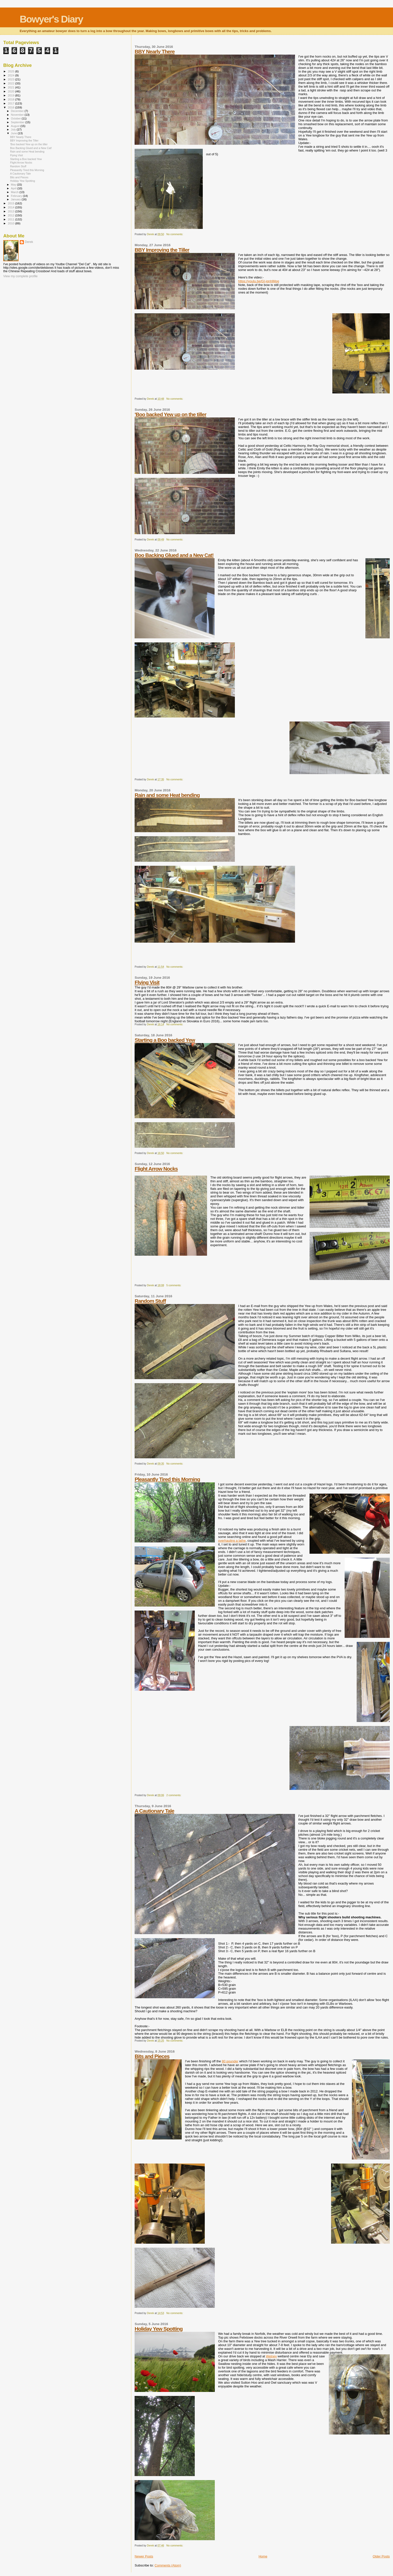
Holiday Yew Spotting (158, 2329)
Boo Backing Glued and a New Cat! (174, 555)
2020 (11, 91)
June (14, 133)
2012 (11, 215)
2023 (11, 79)
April (14, 188)
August (16, 125)
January (16, 199)
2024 (11, 75)
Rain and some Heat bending (167, 795)
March (15, 192)
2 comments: (174, 1795)
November (18, 114)
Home (263, 2556)
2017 (11, 103)
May (14, 184)
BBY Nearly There (154, 51)
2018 (11, 99)
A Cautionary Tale (154, 1811)
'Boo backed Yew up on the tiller (170, 414)
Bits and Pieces (152, 2056)
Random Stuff (150, 1301)
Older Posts (381, 2556)
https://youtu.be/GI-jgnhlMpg (258, 281)
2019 (11, 95)
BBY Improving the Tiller (162, 250)
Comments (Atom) (168, 2565)
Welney (271, 2356)
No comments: (175, 234)
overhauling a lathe (232, 1540)
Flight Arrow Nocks (156, 1169)
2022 (11, 83)
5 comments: (174, 1285)
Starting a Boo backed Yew (165, 1040)
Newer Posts (144, 2556)
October (16, 118)
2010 (11, 223)
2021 (11, 87)
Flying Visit (147, 982)
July (14, 129)
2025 (11, 71)
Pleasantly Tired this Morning (167, 1479)
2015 (11, 203)
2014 (11, 207)
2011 (11, 219)
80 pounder (230, 2061)
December (18, 110)
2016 (11, 107)
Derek (29, 242)
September (18, 122)
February (17, 195)
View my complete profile (20, 276)
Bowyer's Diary (51, 19)
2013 (11, 211)
